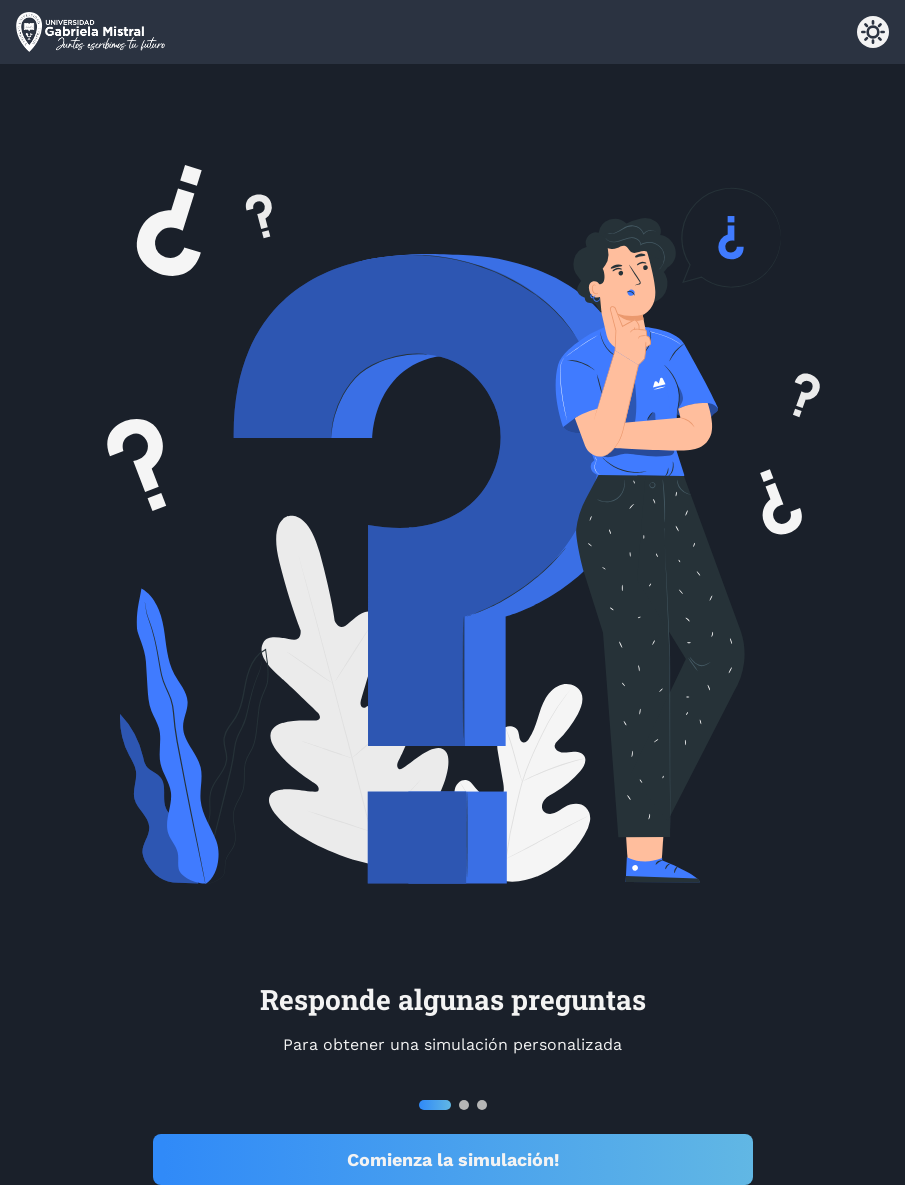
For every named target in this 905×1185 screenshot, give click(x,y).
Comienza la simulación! (453, 1159)
